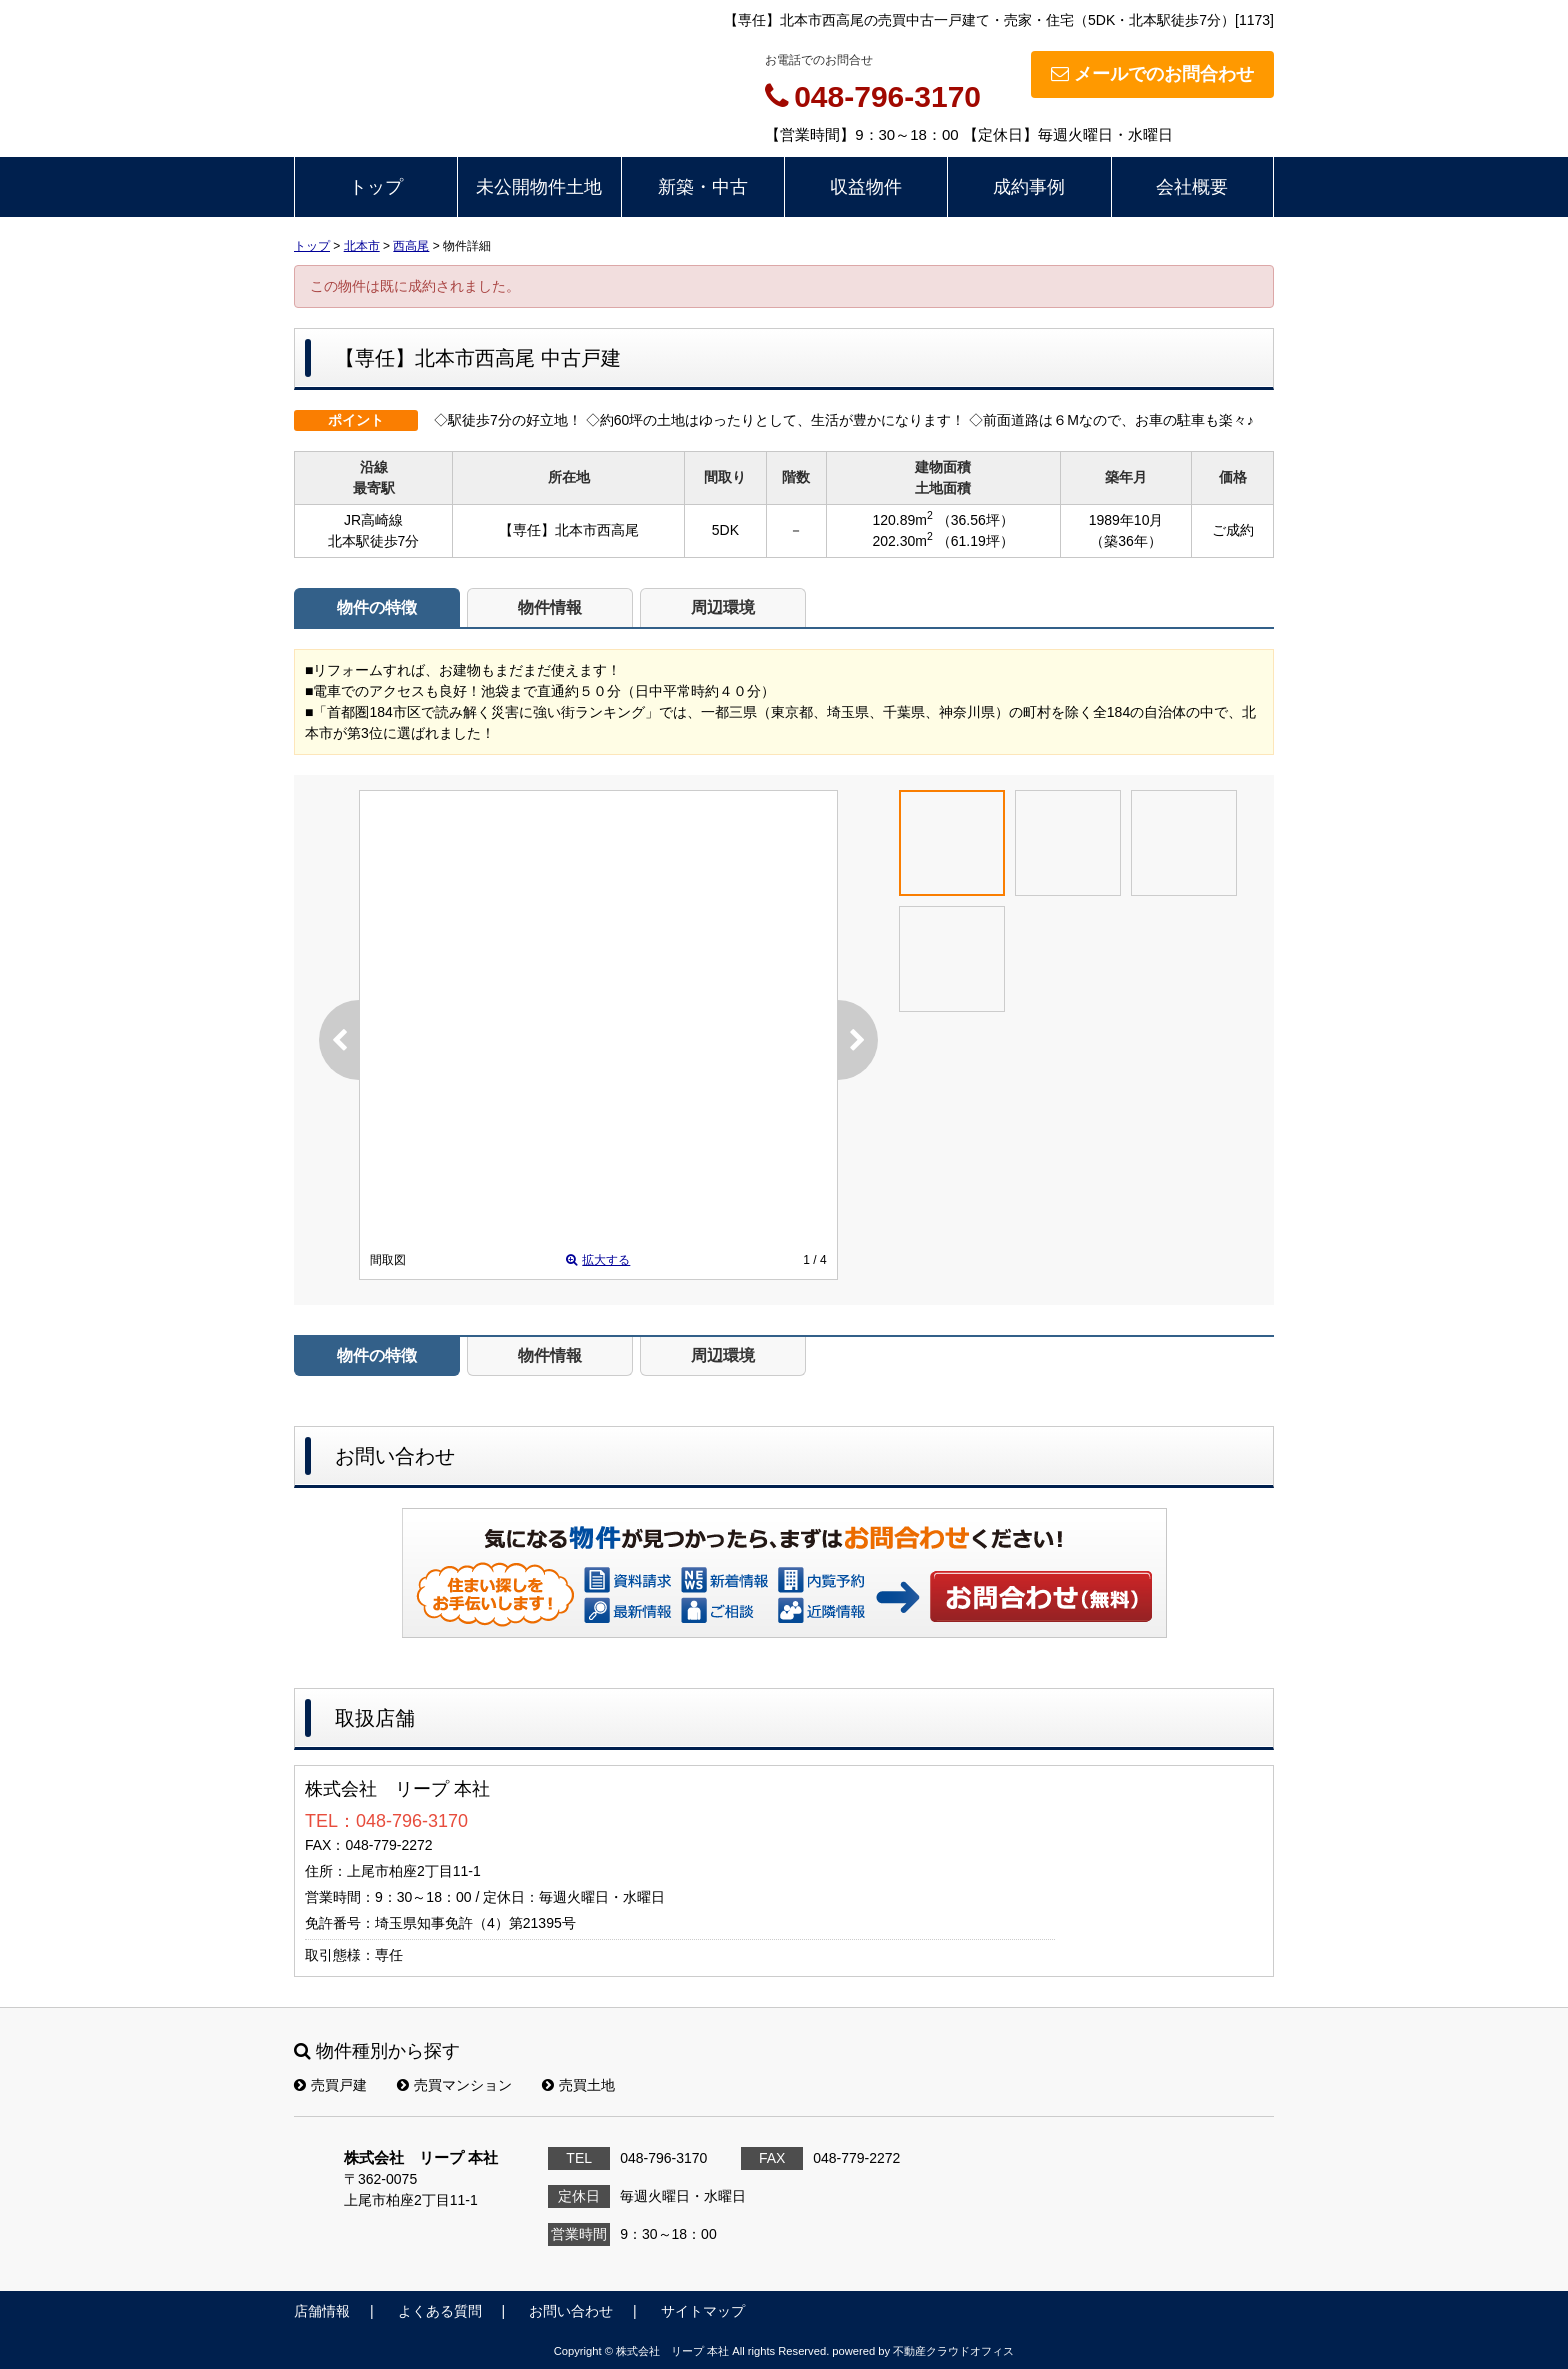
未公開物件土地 (539, 187)
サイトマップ (703, 2311)
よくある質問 (440, 2311)
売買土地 (578, 2085)
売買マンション (454, 2085)
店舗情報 (322, 2311)
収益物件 (866, 187)
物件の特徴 (377, 607)
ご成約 (1233, 530)
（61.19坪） (975, 541)
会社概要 (1192, 187)
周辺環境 (723, 607)
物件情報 (550, 607)
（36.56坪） (975, 520)
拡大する (598, 1260)
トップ (376, 187)
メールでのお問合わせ (1152, 74)
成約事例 (1029, 187)
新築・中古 (703, 187)
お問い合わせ (1042, 1596)
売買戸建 (330, 2085)
